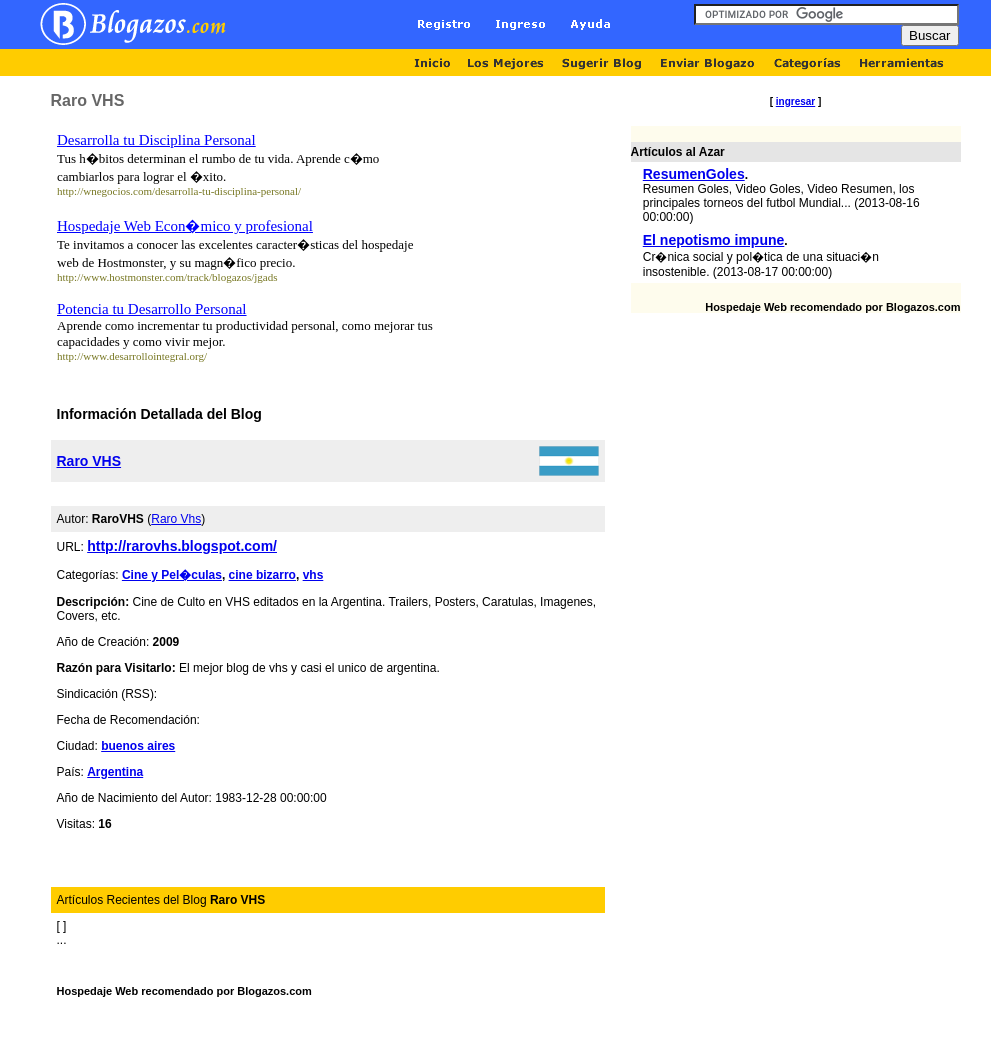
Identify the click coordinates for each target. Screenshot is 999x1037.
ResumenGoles (694, 174)
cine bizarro (262, 575)
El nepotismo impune (714, 240)
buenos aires (138, 746)
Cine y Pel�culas (172, 575)
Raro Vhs (176, 519)
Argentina (115, 772)
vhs (313, 575)
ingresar (795, 101)
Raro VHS (89, 461)
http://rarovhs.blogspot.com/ (182, 546)
